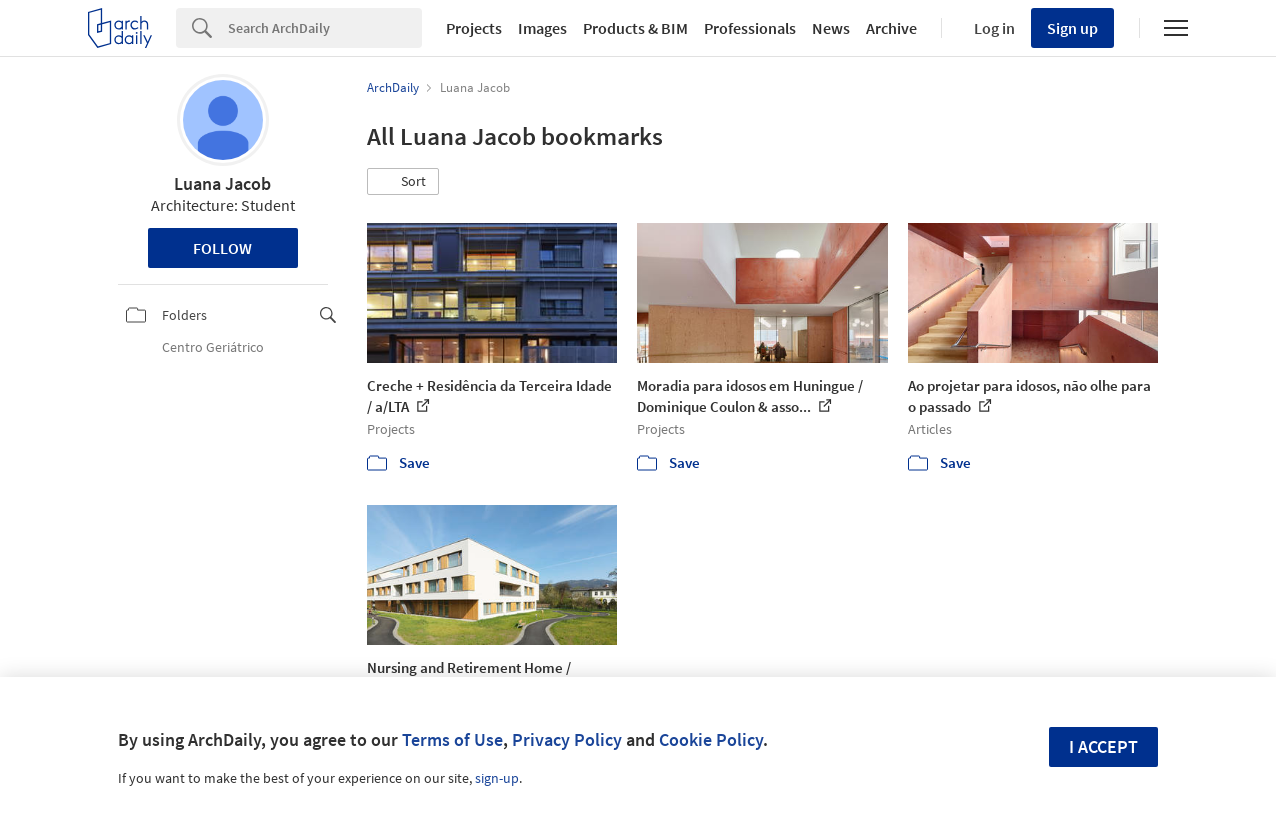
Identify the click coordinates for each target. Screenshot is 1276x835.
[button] (403, 182)
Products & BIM (635, 28)
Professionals (750, 28)
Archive (891, 28)
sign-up (497, 778)
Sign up (1072, 28)
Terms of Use (452, 739)
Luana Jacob (222, 183)
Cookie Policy (711, 739)
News (831, 28)
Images (542, 28)
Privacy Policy (567, 739)
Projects (474, 28)
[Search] (325, 28)
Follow (222, 248)
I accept (1103, 746)
